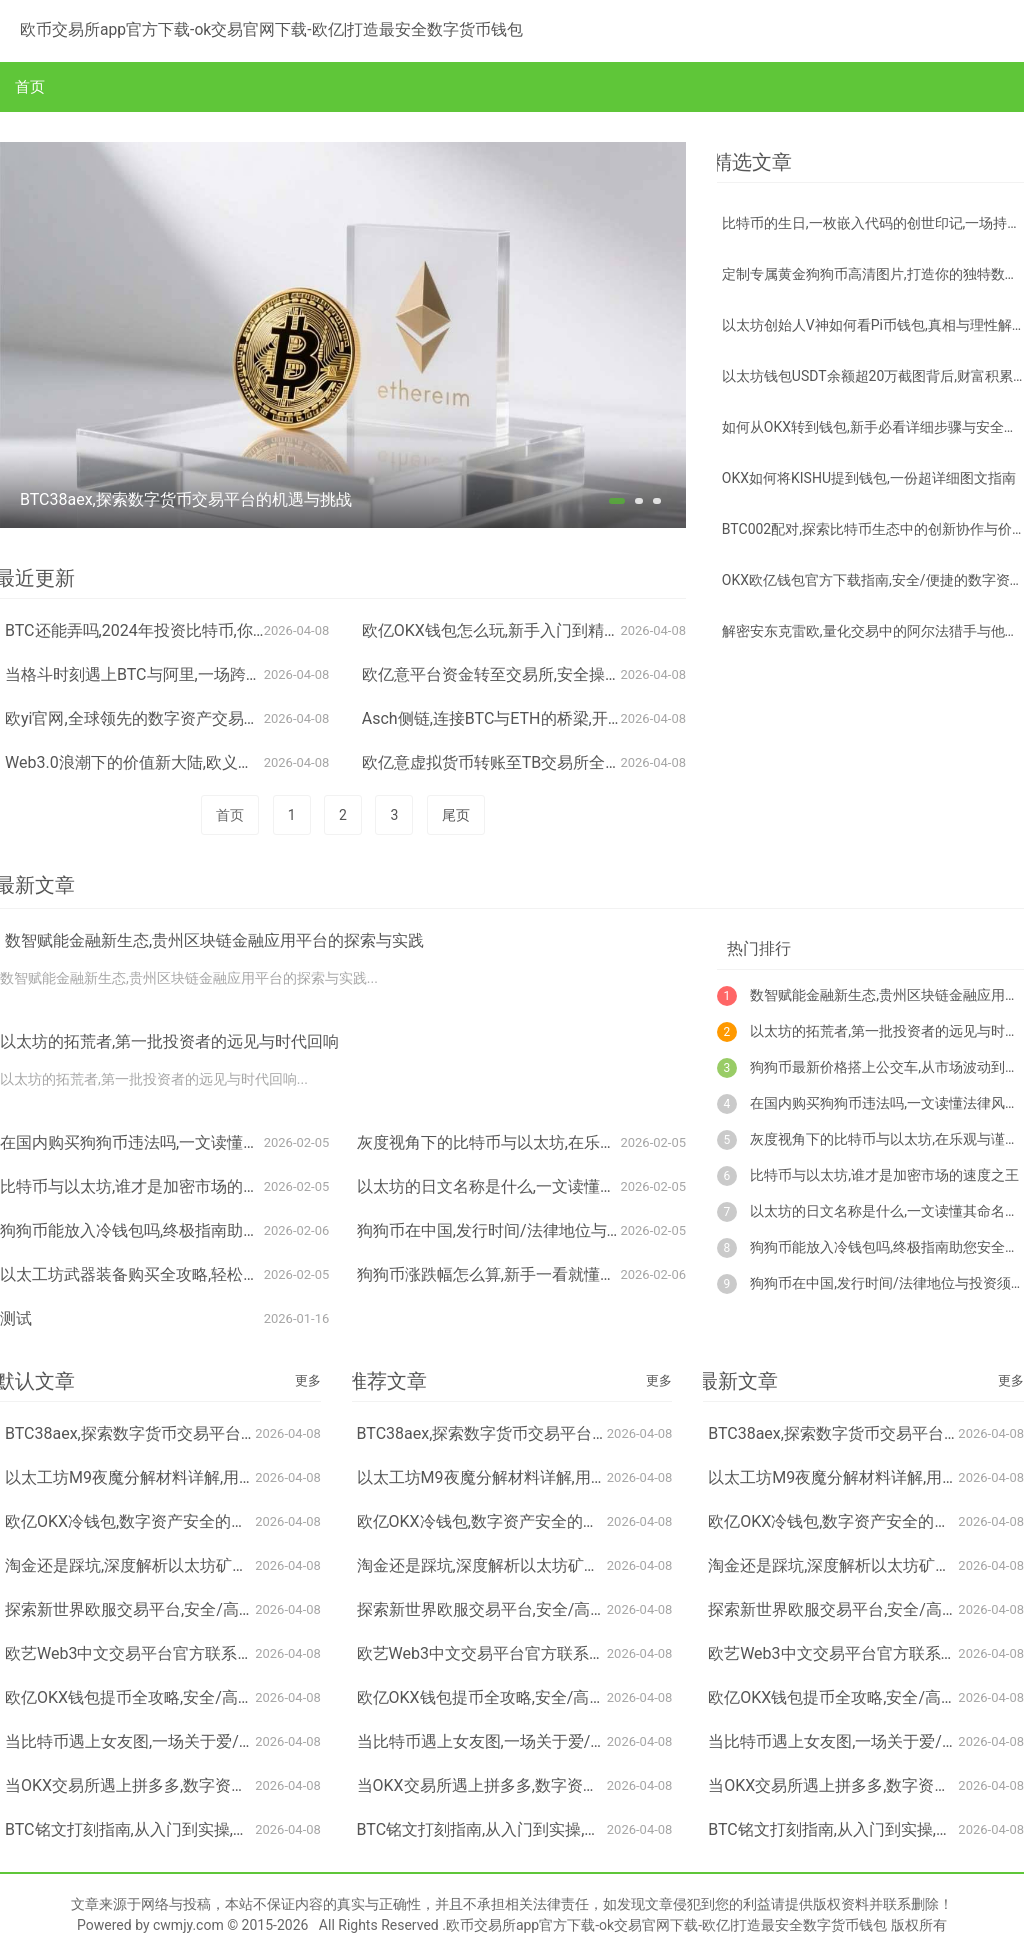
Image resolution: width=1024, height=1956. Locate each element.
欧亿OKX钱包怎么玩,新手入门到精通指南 (507, 630)
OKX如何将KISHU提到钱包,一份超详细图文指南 (869, 478)
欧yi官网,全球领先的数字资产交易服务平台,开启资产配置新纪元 (230, 718)
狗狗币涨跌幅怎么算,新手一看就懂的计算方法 (518, 1274)
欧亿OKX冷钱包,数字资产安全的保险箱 (142, 1521)
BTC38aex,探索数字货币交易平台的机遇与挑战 (171, 1433)
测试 (16, 1318)
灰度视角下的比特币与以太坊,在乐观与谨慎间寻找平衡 (550, 1142)
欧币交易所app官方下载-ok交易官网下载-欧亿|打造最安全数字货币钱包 (241, 28)
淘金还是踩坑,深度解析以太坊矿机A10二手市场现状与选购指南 (229, 1565)
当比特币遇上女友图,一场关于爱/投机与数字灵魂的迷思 (202, 1741)
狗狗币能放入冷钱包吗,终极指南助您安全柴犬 (161, 1230)
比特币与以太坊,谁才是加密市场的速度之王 (153, 1186)
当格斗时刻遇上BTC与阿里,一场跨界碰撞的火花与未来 (197, 674)
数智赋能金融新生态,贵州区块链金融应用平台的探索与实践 (214, 940)
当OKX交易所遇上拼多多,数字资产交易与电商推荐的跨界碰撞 (222, 1785)
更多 (308, 1380)
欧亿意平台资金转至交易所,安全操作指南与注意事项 (547, 674)
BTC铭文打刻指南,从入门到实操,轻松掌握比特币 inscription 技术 (232, 1829)
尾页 (456, 815)
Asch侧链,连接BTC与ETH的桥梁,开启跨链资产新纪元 (549, 718)
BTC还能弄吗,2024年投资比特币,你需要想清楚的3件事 (197, 630)
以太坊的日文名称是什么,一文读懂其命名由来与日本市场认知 (574, 1186)
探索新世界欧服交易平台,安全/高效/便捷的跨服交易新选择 (213, 1609)
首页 (30, 87)
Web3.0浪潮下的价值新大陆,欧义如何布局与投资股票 (193, 762)
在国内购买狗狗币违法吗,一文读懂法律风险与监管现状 (193, 1142)
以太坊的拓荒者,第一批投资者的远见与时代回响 (169, 1041)
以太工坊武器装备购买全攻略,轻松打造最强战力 (169, 1274)
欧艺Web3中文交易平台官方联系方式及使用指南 (177, 1653)
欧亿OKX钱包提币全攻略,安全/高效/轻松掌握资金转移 (196, 1697)
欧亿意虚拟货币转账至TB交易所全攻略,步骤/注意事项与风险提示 (592, 762)
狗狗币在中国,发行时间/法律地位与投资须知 (514, 1230)
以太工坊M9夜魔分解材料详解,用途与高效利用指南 (186, 1477)
